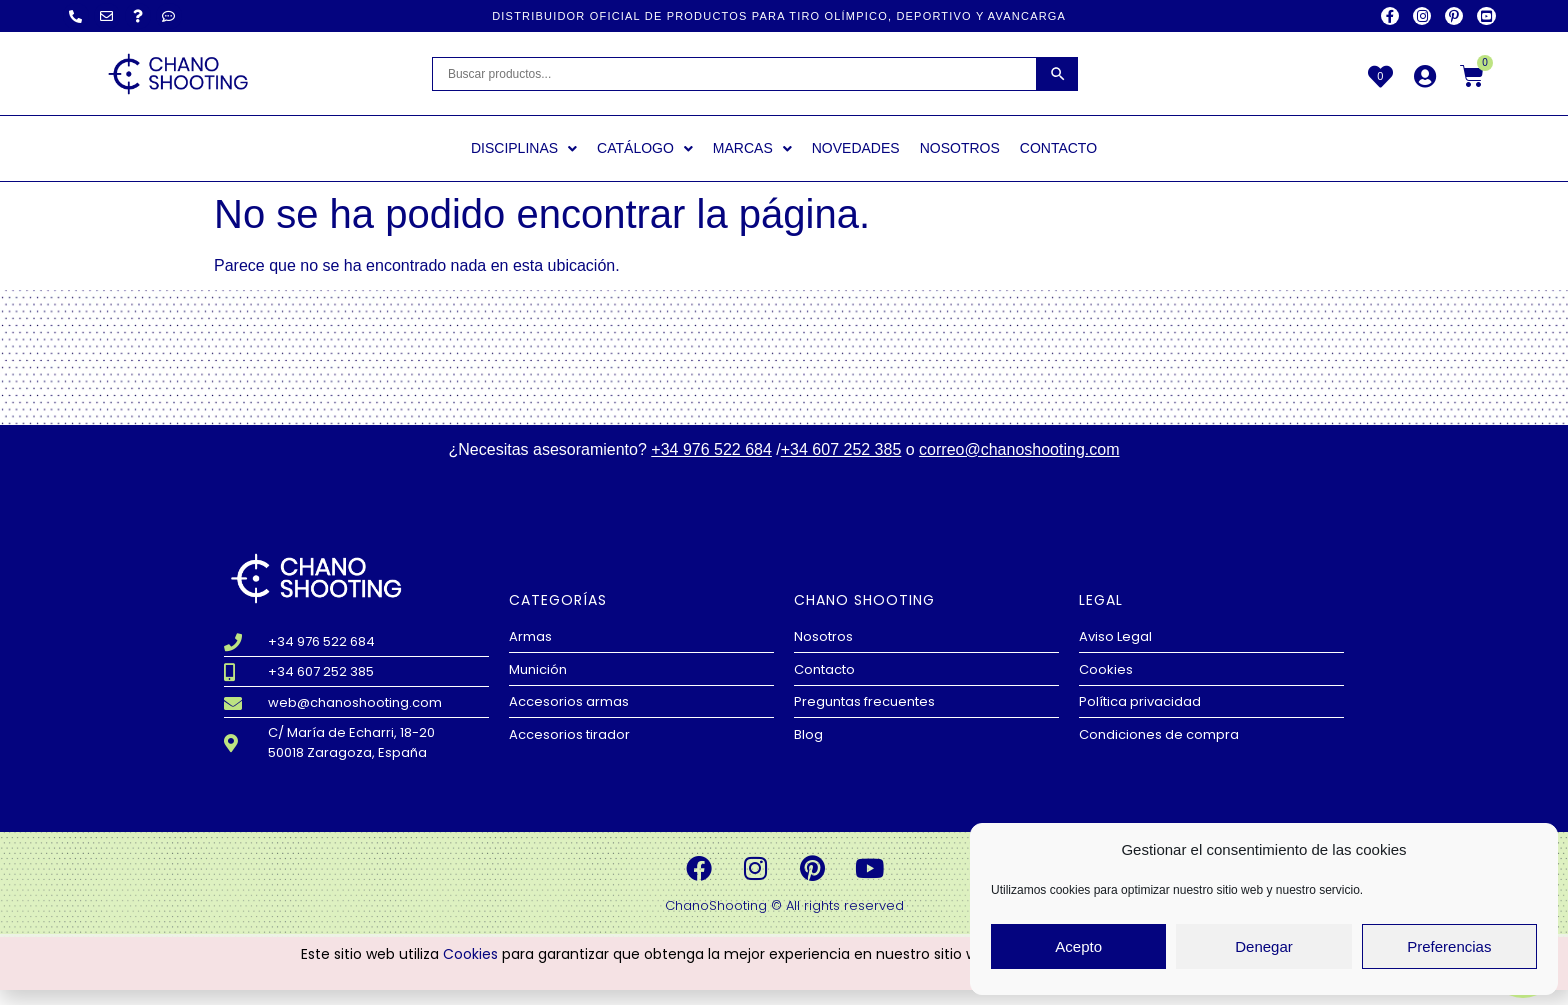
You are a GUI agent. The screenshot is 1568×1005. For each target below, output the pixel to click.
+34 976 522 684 (711, 449)
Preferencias (1449, 946)
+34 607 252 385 (841, 449)
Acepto (1078, 946)
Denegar (1264, 946)
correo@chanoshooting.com (1019, 449)
